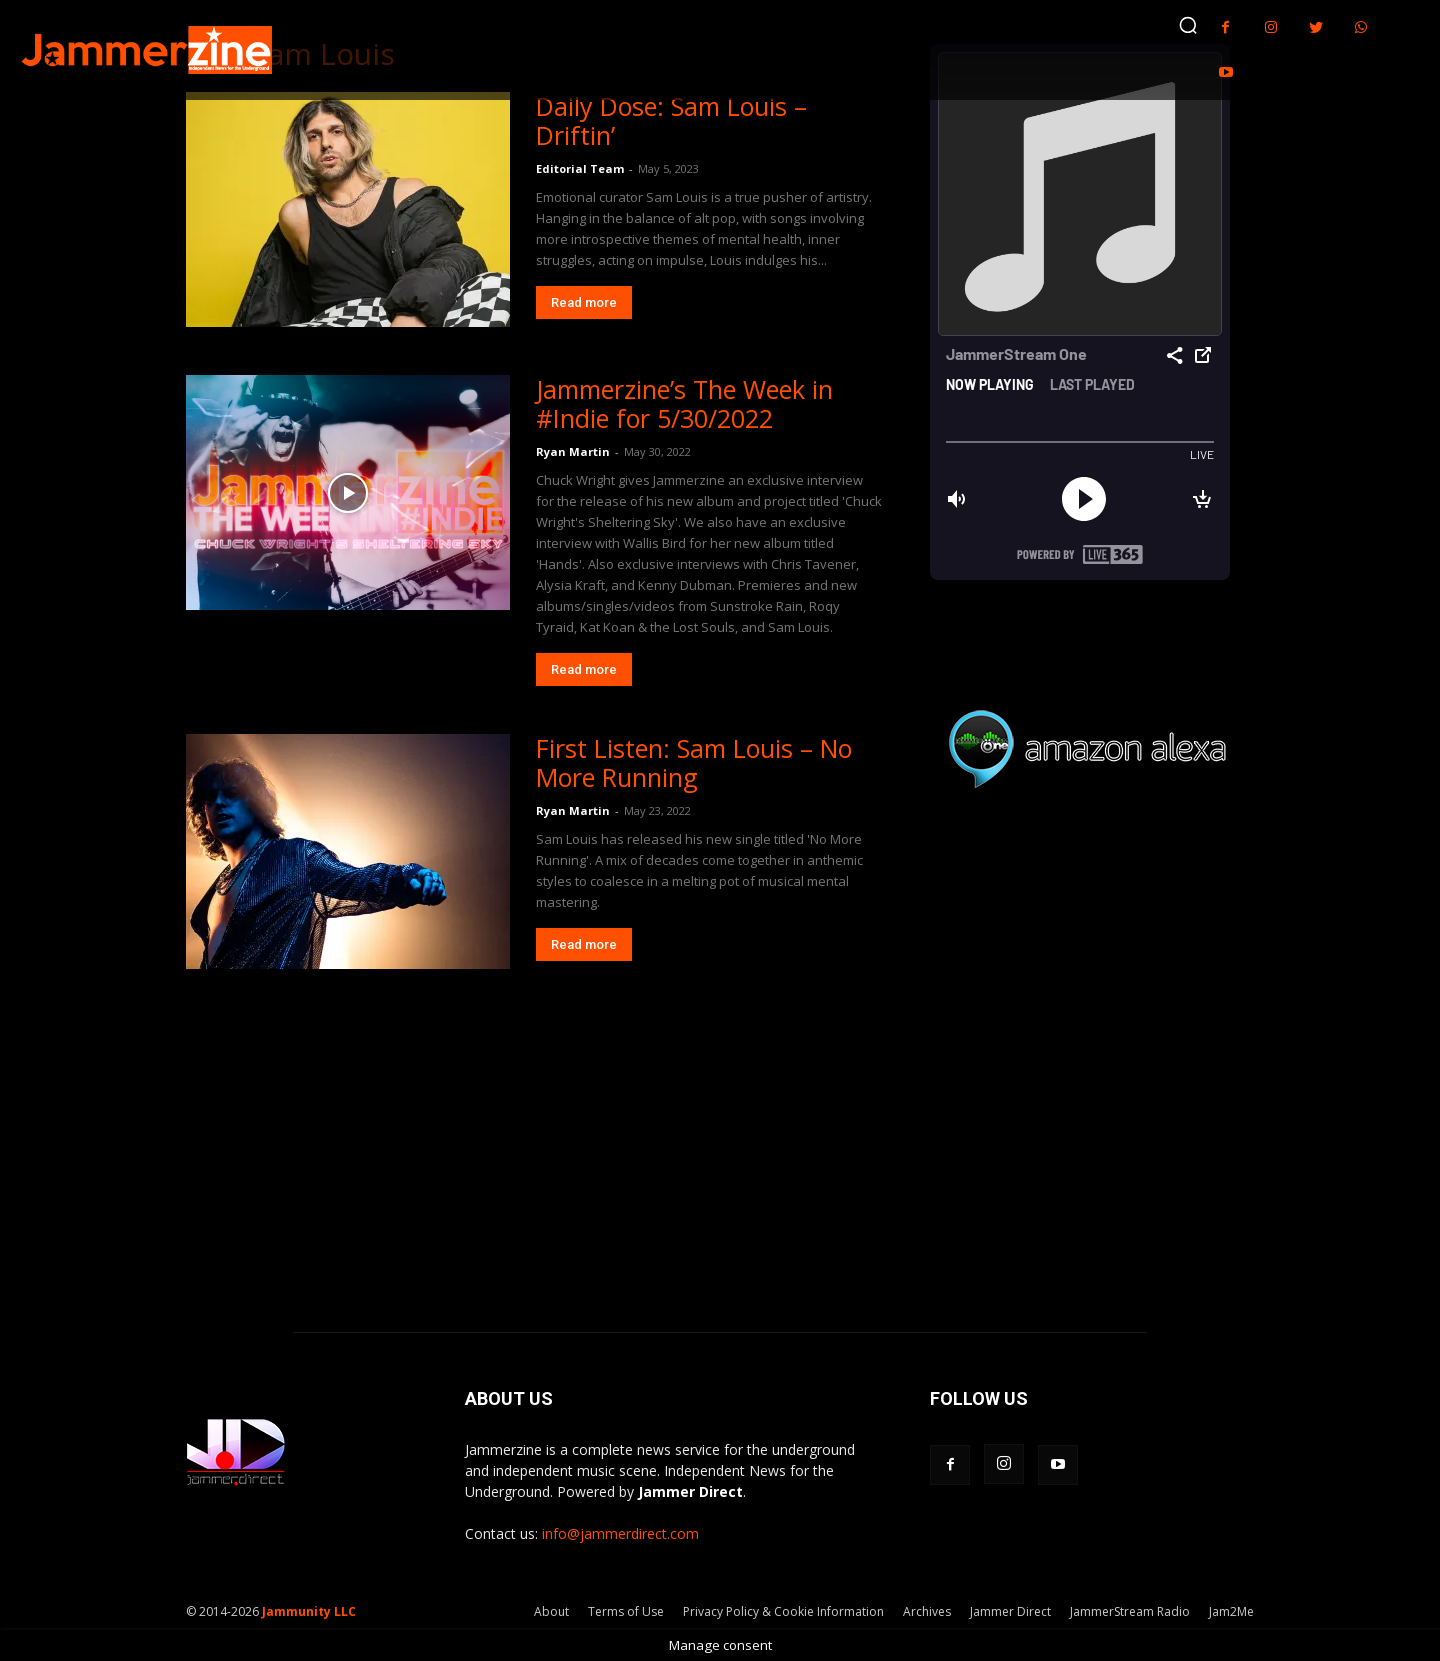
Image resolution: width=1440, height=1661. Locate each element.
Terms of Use (626, 1611)
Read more (584, 302)
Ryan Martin (573, 451)
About (551, 1611)
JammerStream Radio (1130, 1611)
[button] (1188, 25)
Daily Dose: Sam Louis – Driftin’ (671, 120)
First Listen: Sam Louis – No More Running (694, 762)
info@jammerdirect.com (620, 1533)
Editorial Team (580, 168)
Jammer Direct (1010, 1611)
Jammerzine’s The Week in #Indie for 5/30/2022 (684, 403)
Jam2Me (1231, 1611)
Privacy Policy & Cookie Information (783, 1611)
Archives (927, 1611)
